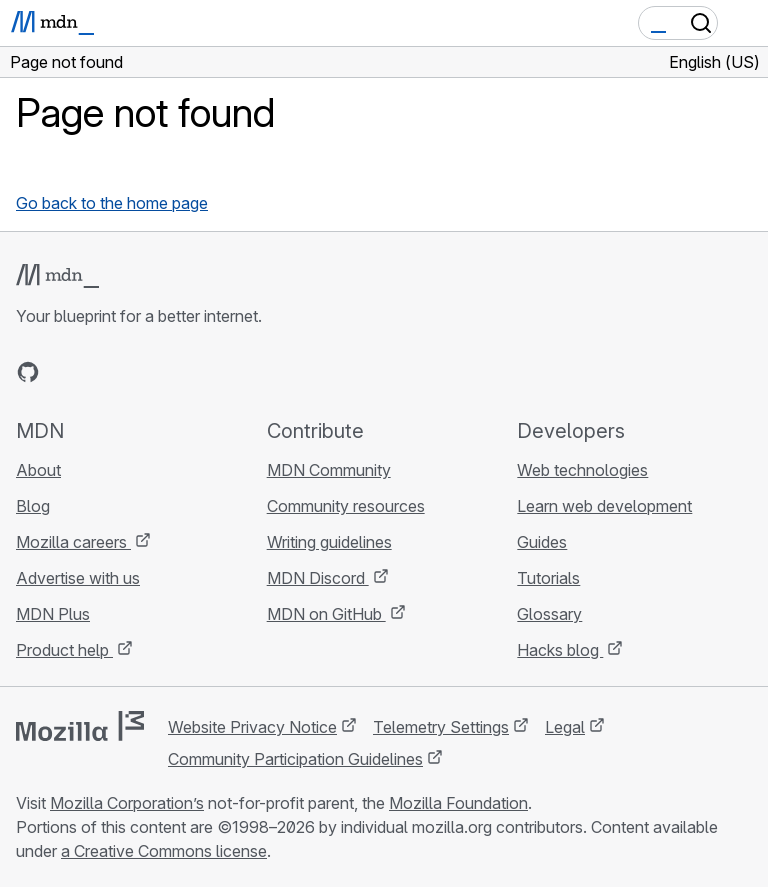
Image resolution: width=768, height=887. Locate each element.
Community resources (346, 506)
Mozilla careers (73, 542)
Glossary (549, 614)
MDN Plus (53, 614)
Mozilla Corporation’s (127, 803)
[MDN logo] (57, 276)
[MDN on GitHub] (28, 372)
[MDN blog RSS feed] (172, 372)
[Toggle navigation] (745, 23)
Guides (542, 542)
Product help (64, 650)
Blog (33, 506)
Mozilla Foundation (458, 803)
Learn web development (604, 506)
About (38, 470)
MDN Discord (318, 578)
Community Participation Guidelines (295, 759)
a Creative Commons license (164, 851)
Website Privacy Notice (252, 727)
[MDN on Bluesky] (64, 372)
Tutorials (548, 578)
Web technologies (582, 470)
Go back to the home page (112, 203)
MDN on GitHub (326, 614)
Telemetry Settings (441, 727)
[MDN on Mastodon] (136, 372)
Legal (565, 727)
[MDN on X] (100, 372)
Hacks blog (560, 650)
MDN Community (329, 470)
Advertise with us (78, 578)
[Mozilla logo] (80, 726)
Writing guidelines (329, 542)
